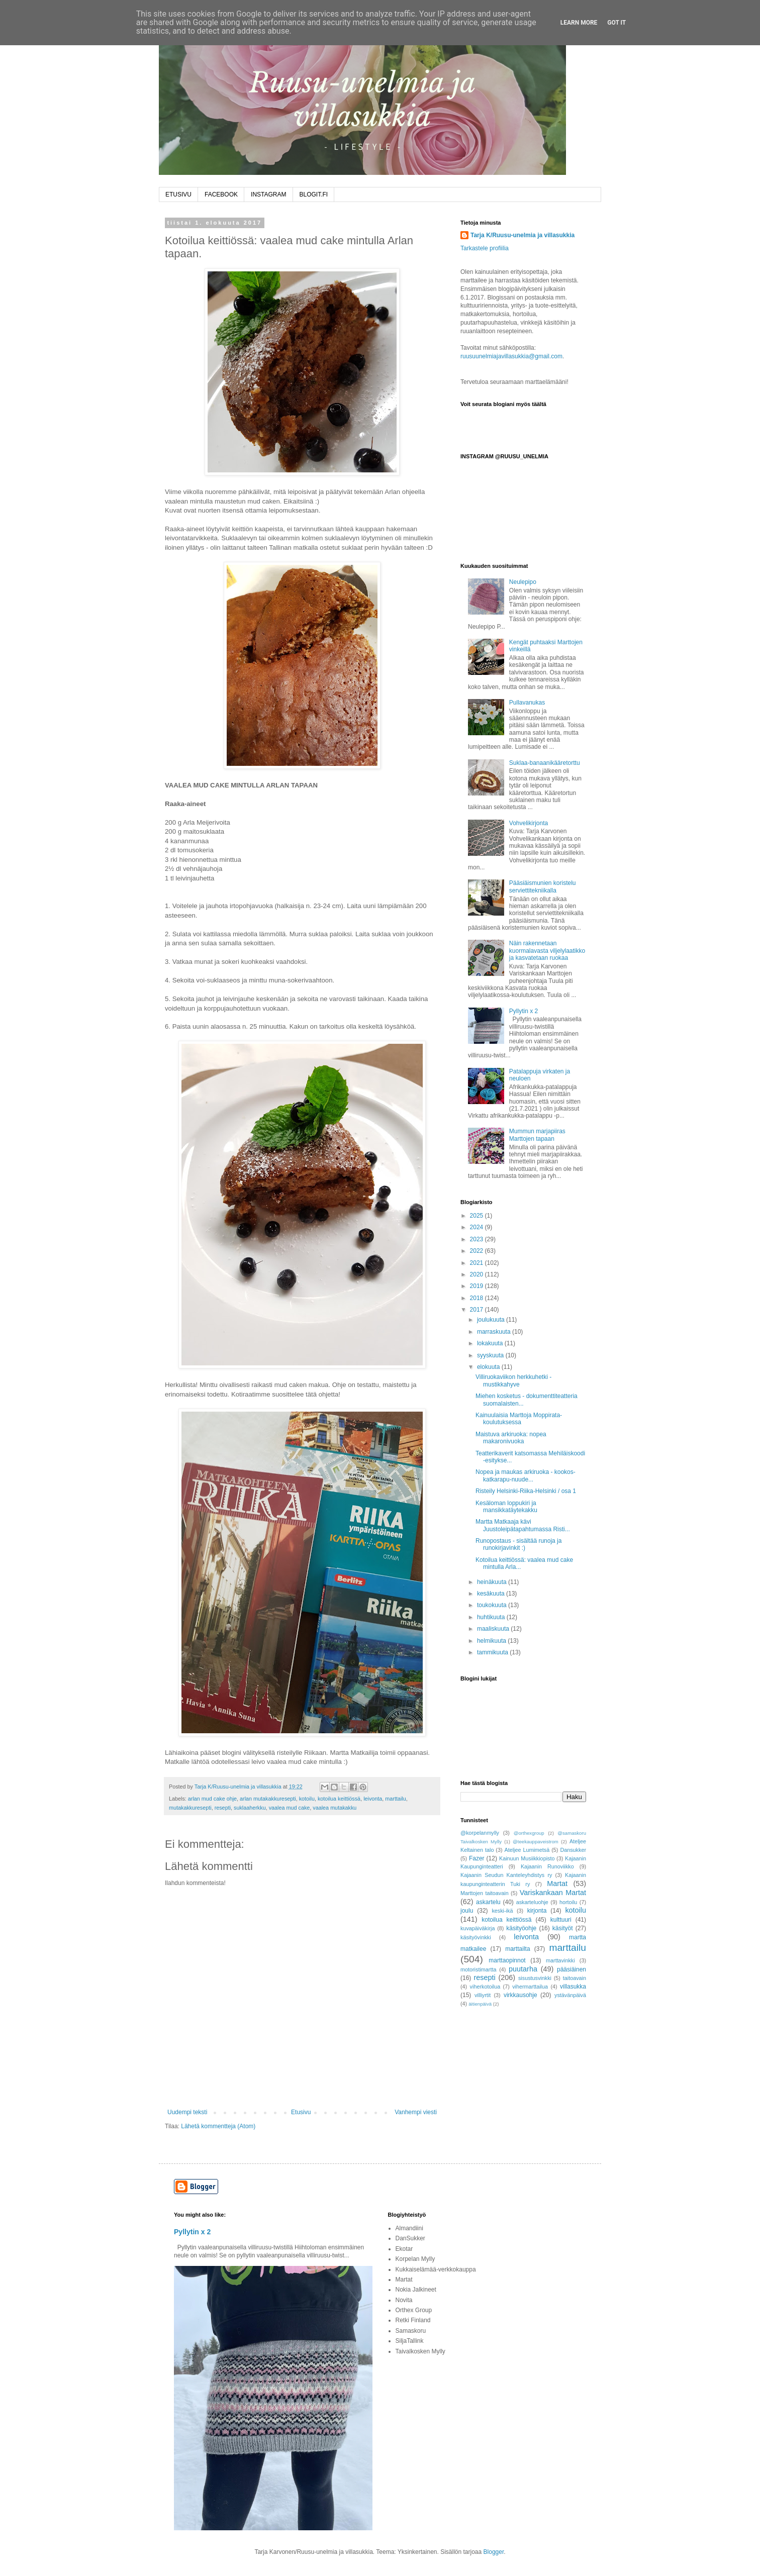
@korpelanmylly (479, 1833)
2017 (477, 1309)
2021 (477, 1262)
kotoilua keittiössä (339, 1799)
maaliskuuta (494, 1628)
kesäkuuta (491, 1593)
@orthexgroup (529, 1833)
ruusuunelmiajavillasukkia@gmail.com (511, 356)
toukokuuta (492, 1605)
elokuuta (489, 1366)
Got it (616, 22)
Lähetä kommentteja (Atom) (218, 2126)
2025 (477, 1215)
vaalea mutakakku (334, 1808)
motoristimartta (478, 1969)
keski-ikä (502, 1911)
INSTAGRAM (268, 194)
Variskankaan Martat (553, 1893)
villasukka (573, 1986)
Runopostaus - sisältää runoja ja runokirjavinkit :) (518, 1544)
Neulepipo (522, 581)
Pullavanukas (527, 702)
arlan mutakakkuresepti (268, 1799)
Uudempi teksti (187, 2112)
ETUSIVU (178, 194)
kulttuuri (561, 1919)
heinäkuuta (492, 1582)
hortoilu (568, 1902)
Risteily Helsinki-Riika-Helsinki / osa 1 (526, 1491)
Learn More (579, 22)
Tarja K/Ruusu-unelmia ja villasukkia (522, 235)
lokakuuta (491, 1343)
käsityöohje (521, 1928)
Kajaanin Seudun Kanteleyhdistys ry (506, 1875)
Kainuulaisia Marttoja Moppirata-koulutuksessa (519, 1419)
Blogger (494, 2551)
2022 (477, 1250)
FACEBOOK (221, 194)
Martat (557, 1883)
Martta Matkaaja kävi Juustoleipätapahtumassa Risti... (523, 1525)
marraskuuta (494, 1331)
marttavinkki (560, 1960)
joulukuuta (491, 1319)
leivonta (372, 1799)
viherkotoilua (485, 1987)
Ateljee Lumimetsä (527, 1850)
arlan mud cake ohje (212, 1799)
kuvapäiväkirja (477, 1928)
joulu (466, 1910)
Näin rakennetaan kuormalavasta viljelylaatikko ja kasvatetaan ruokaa (547, 950)
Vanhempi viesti (416, 2112)
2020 (477, 1274)
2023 (477, 1239)
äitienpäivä (480, 2004)
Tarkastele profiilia (484, 248)
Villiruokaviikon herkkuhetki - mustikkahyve (513, 1380)
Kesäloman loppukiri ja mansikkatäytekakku (506, 1507)
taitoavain (574, 1978)
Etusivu (301, 2112)
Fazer (477, 1858)
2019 (477, 1286)
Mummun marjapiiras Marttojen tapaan (537, 1135)
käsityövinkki (475, 1937)
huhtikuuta (492, 1617)
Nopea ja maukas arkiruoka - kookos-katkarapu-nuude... (526, 1475)
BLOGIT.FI (314, 194)
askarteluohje (532, 1902)
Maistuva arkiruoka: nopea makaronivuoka (511, 1438)
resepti (223, 1808)
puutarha (523, 1969)
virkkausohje (520, 1995)
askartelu (488, 1902)
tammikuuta (493, 1652)
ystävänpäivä (570, 1995)
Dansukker (573, 1850)
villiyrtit (482, 1995)
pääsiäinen (571, 1969)
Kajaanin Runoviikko (547, 1866)
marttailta (517, 1948)
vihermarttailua (530, 1987)
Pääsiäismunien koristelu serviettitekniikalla (542, 886)
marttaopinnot (507, 1960)
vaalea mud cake (289, 1808)
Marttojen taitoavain (484, 1893)
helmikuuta (492, 1640)
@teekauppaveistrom (535, 1841)
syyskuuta (491, 1355)
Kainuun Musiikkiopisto (527, 1858)
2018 (477, 1298)
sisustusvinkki (534, 1978)
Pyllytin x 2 (523, 1011)
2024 (477, 1227)
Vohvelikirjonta (528, 823)
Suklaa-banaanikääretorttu (544, 762)
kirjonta (537, 1910)
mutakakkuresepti (190, 1808)
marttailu (395, 1799)
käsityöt (562, 1928)
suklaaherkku (250, 1808)
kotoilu (307, 1799)
